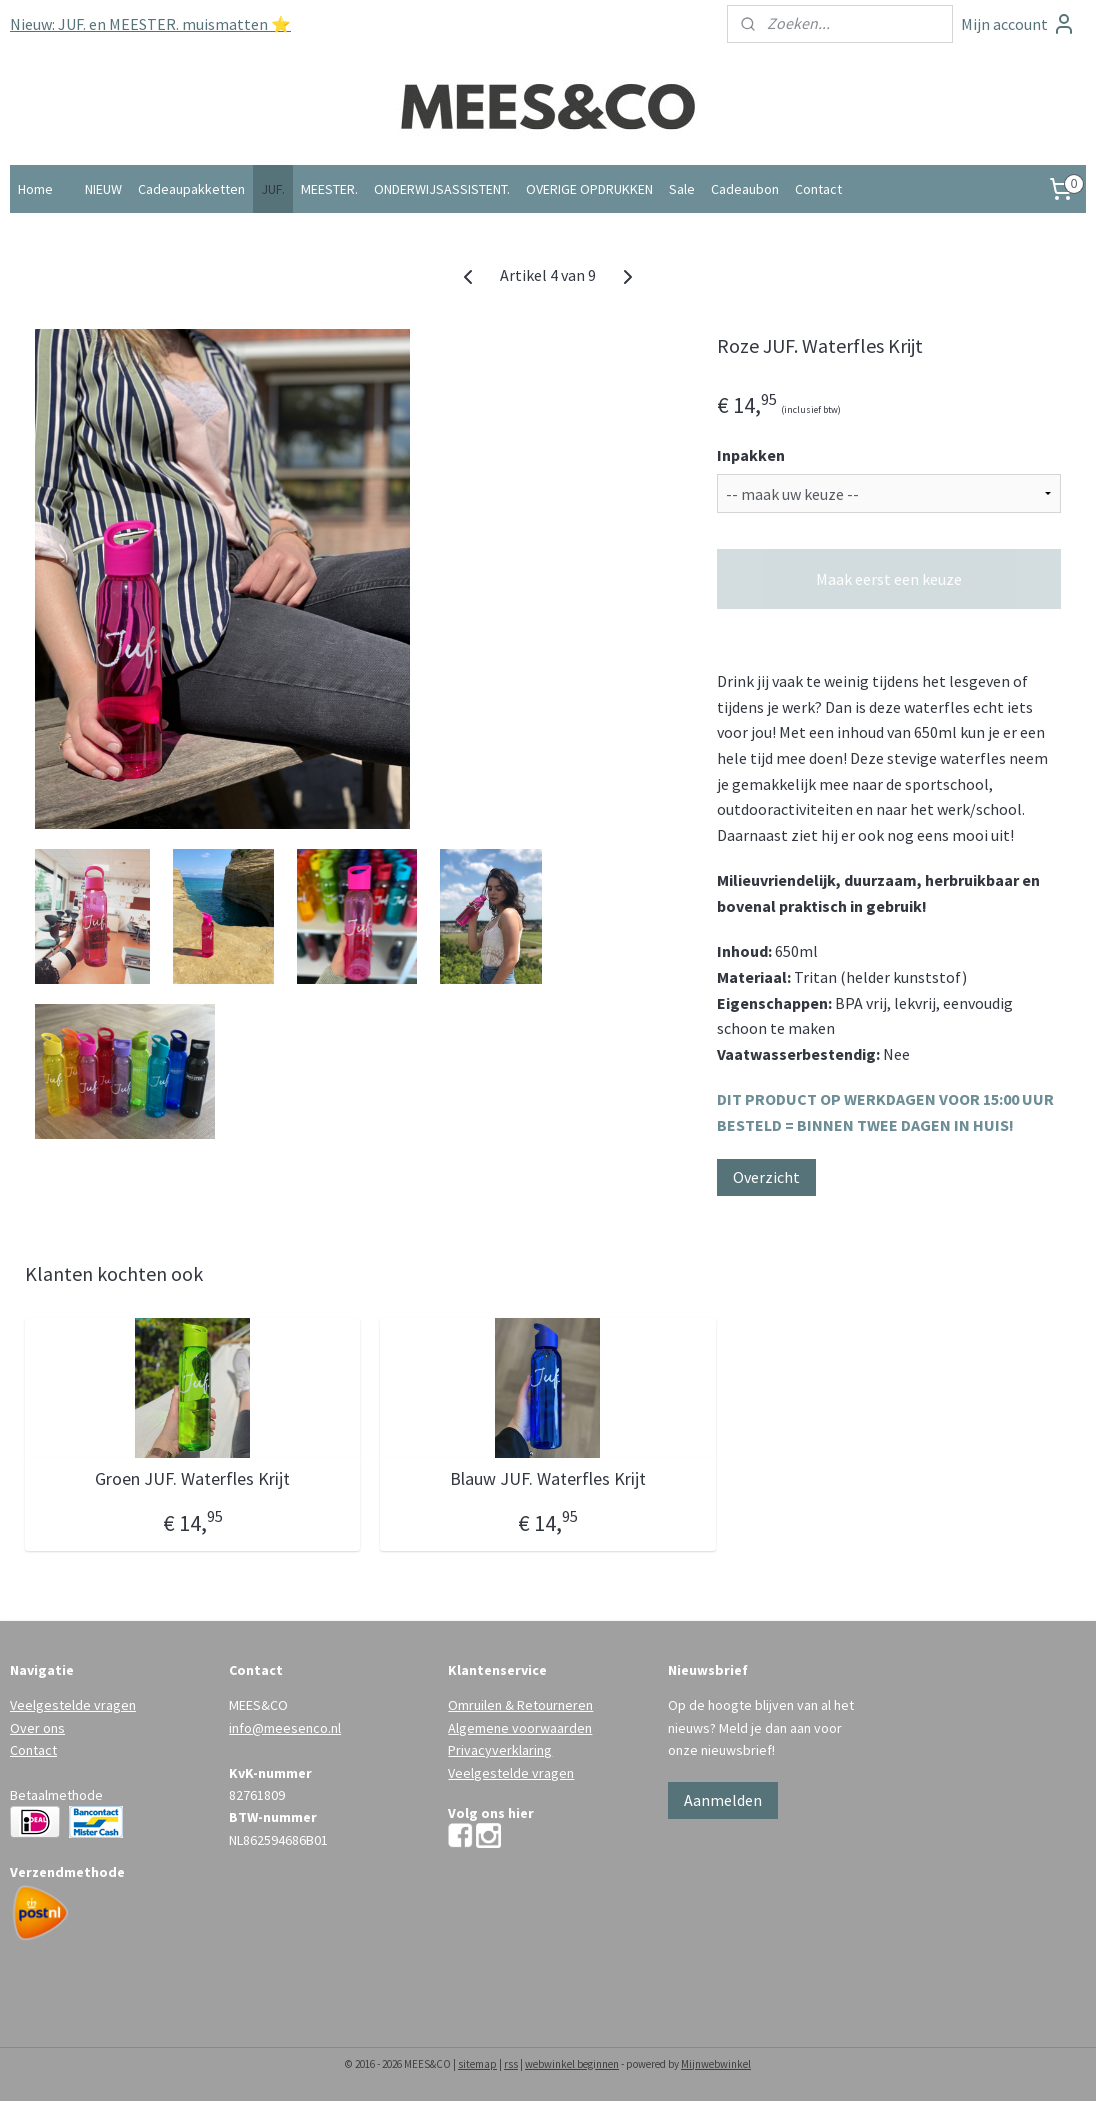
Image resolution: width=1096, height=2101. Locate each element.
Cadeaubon (745, 189)
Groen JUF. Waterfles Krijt (192, 1479)
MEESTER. (329, 189)
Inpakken (751, 455)
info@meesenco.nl (285, 1728)
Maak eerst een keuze (889, 579)
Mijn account (1018, 24)
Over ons (37, 1728)
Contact (818, 189)
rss (511, 2064)
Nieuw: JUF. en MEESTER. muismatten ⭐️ (150, 24)
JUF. (273, 189)
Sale (682, 189)
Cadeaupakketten (191, 189)
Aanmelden (723, 1800)
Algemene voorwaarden (520, 1728)
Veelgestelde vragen (73, 1705)
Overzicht (766, 1177)
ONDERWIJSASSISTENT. (442, 189)
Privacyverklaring (500, 1750)
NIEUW (103, 189)
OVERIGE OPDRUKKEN (589, 189)
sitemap (477, 2064)
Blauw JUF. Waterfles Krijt (548, 1479)
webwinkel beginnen (572, 2064)
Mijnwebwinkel (716, 2064)
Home (35, 189)
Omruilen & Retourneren (520, 1705)
